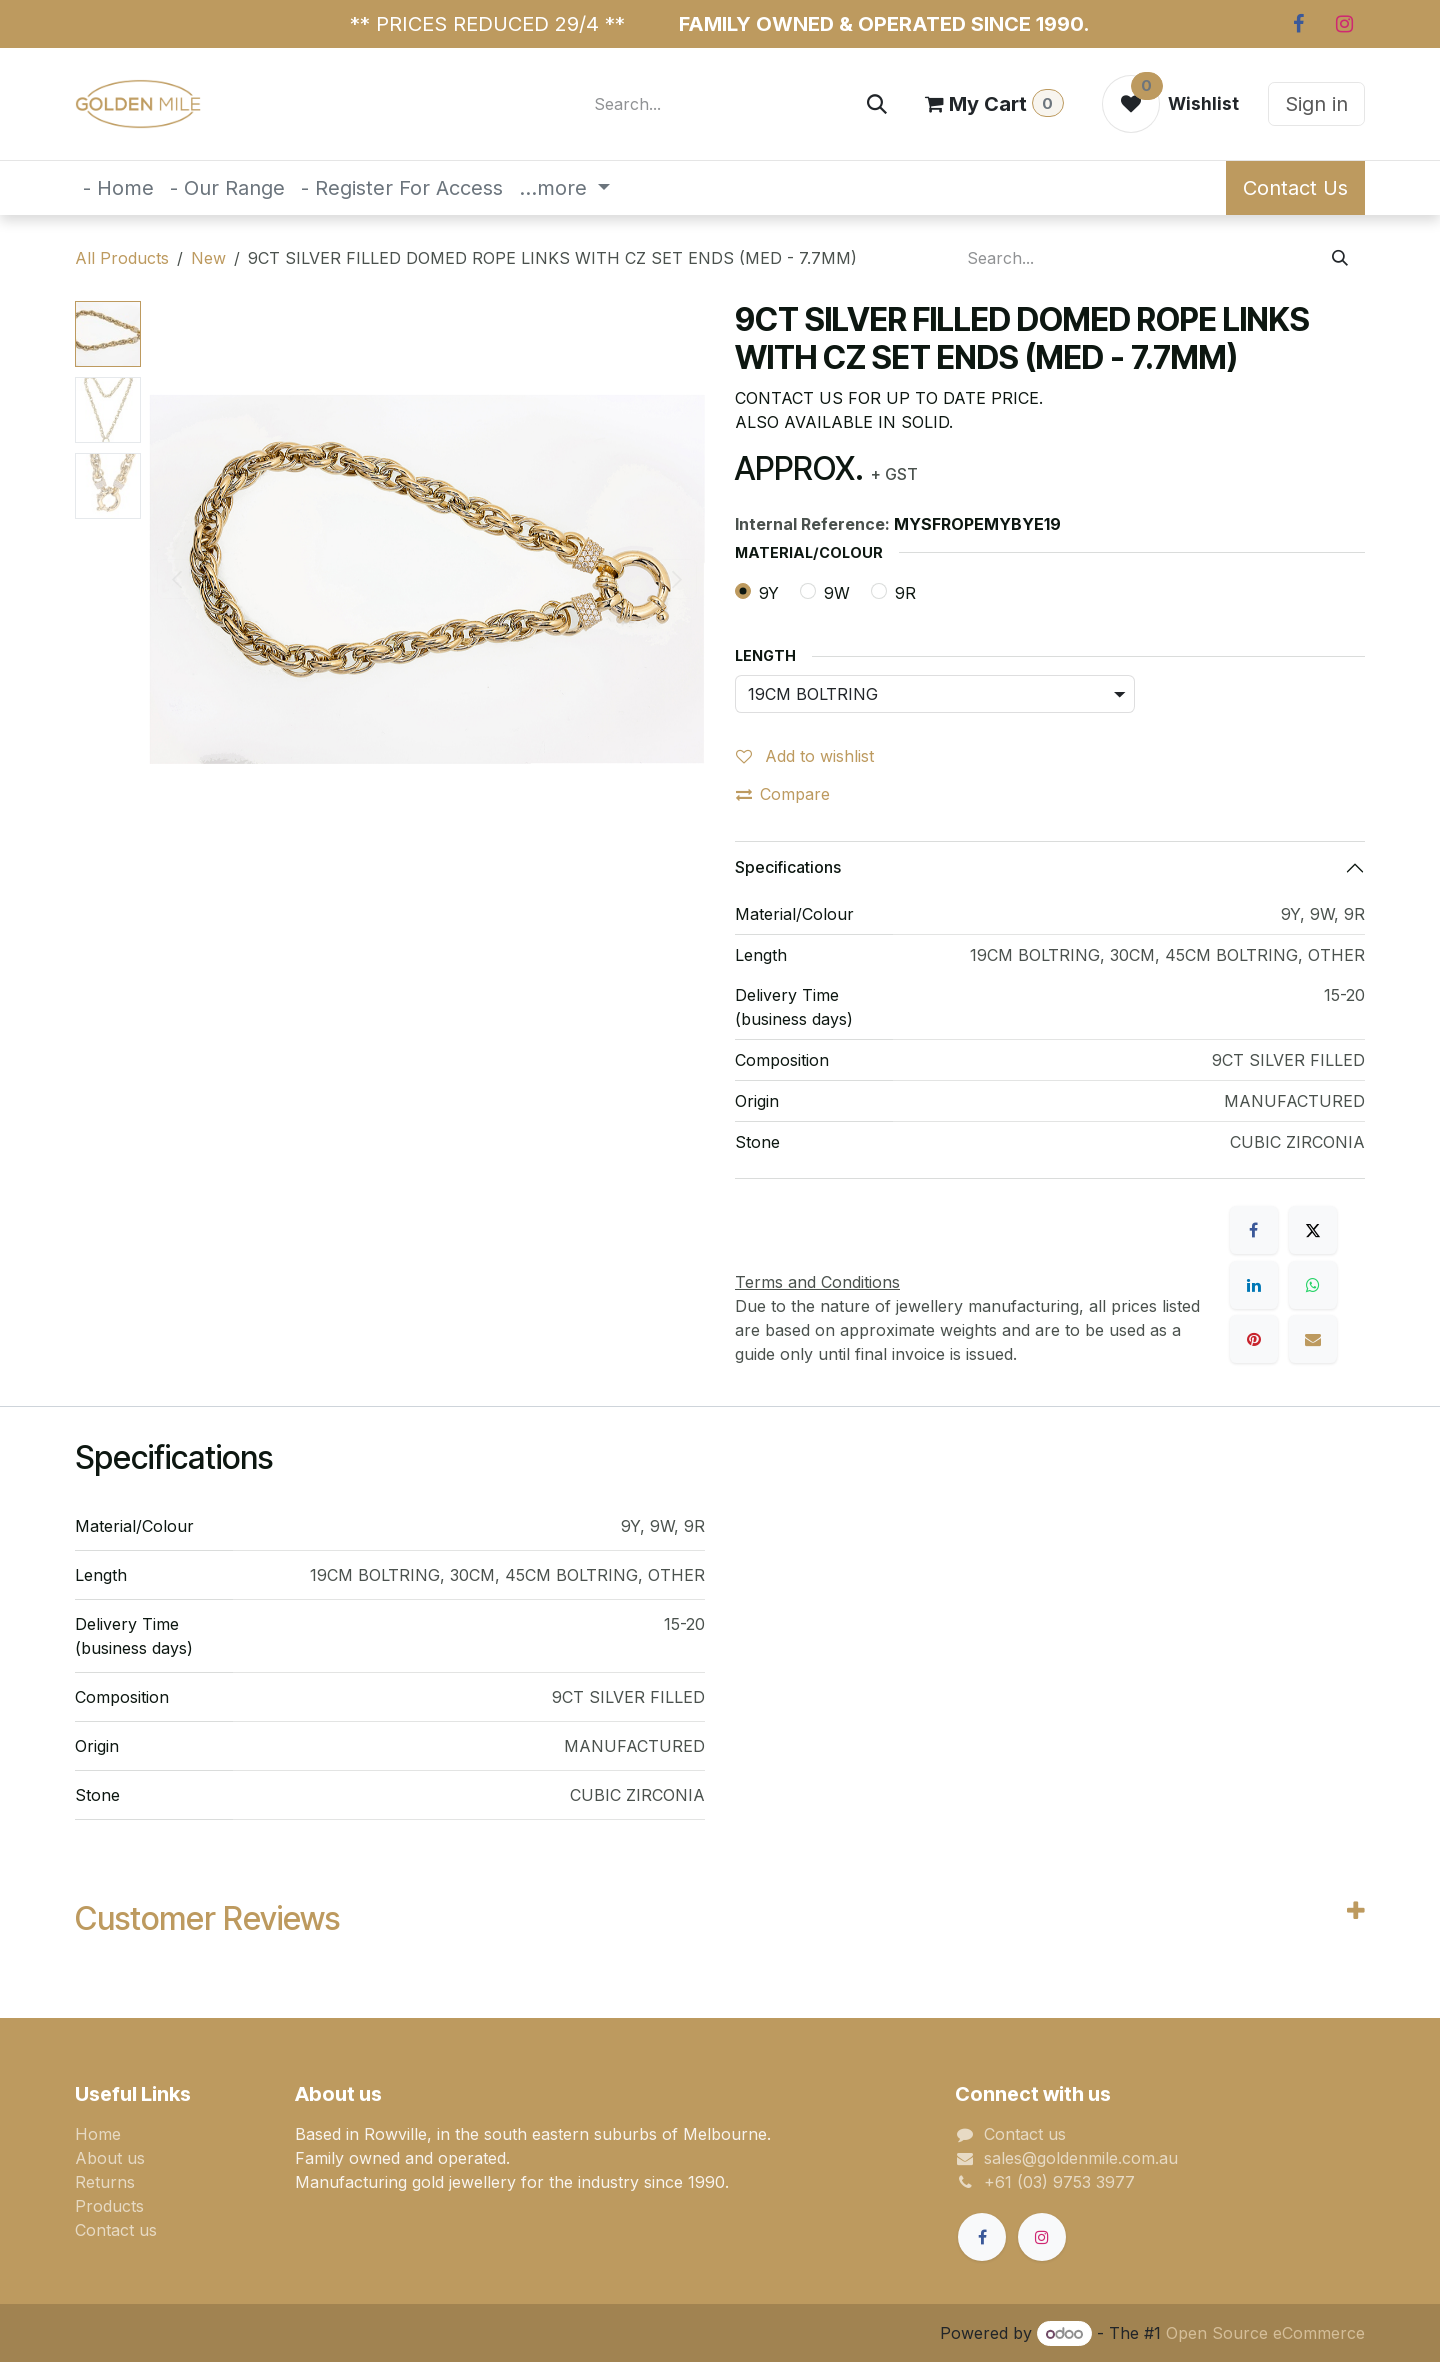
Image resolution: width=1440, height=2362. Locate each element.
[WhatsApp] (1313, 1285)
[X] (1313, 1230)
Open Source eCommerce (1265, 2333)
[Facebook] (1298, 24)
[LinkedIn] (1254, 1285)
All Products (122, 258)
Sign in (1316, 104)
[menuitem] (118, 188)
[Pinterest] (1254, 1339)
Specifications (788, 867)
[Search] (877, 104)
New (208, 258)
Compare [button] (783, 794)
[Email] (1313, 1339)
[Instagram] (1344, 24)
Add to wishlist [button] (805, 756)
